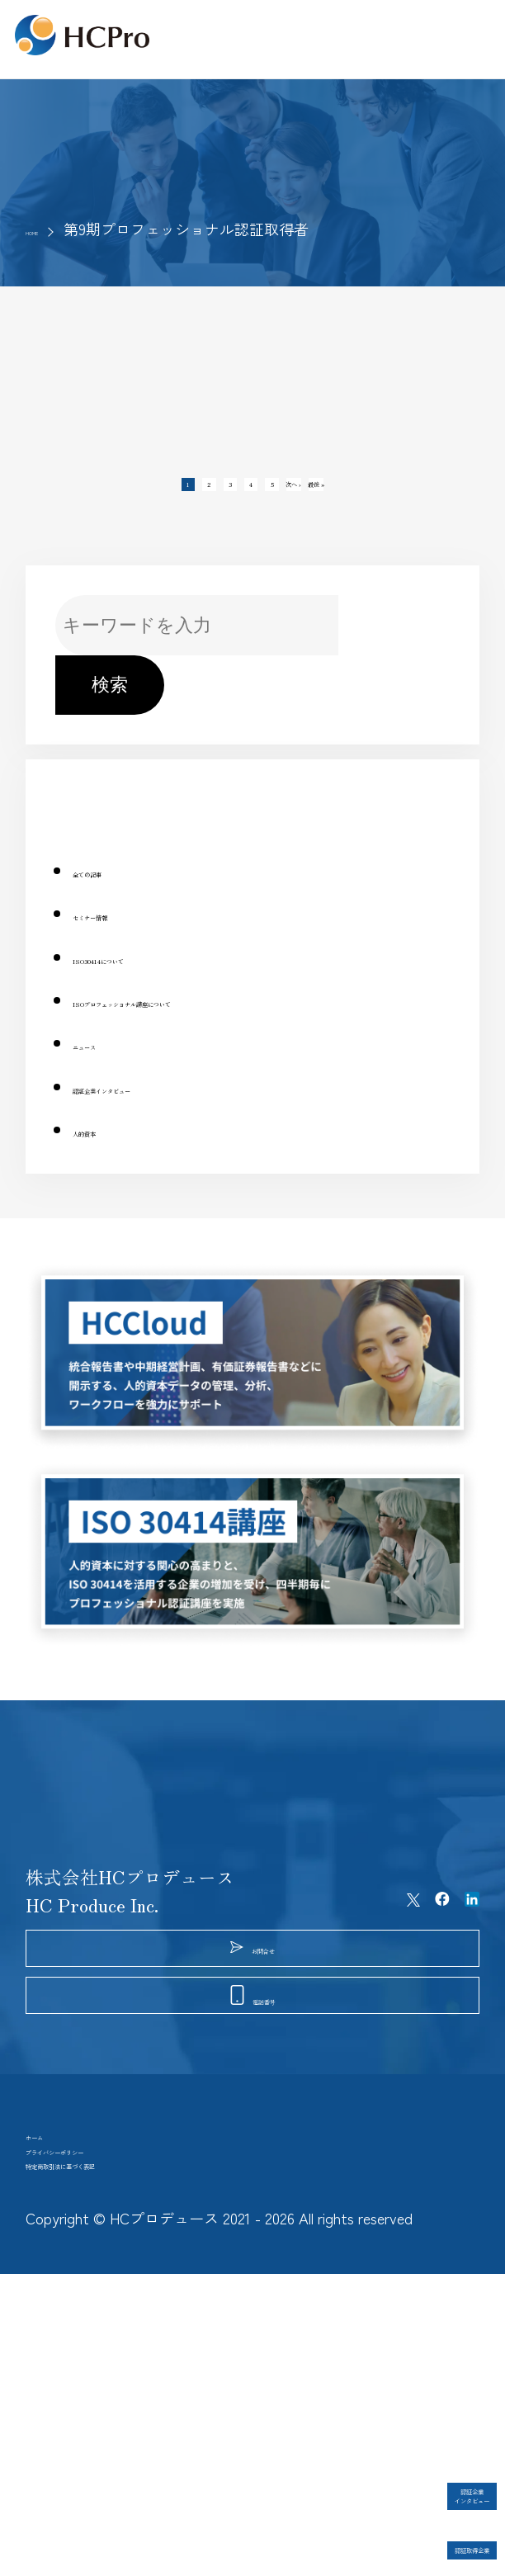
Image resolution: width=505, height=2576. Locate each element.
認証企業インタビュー (163, 1112)
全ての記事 (118, 896)
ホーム (53, 2362)
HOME (46, 228)
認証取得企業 (422, 2531)
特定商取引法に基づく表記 (134, 2449)
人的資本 (109, 1156)
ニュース (109, 1069)
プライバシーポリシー (116, 2405)
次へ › (345, 497)
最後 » (397, 497)
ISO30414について (150, 982)
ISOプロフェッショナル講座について (224, 1026)
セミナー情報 (127, 939)
